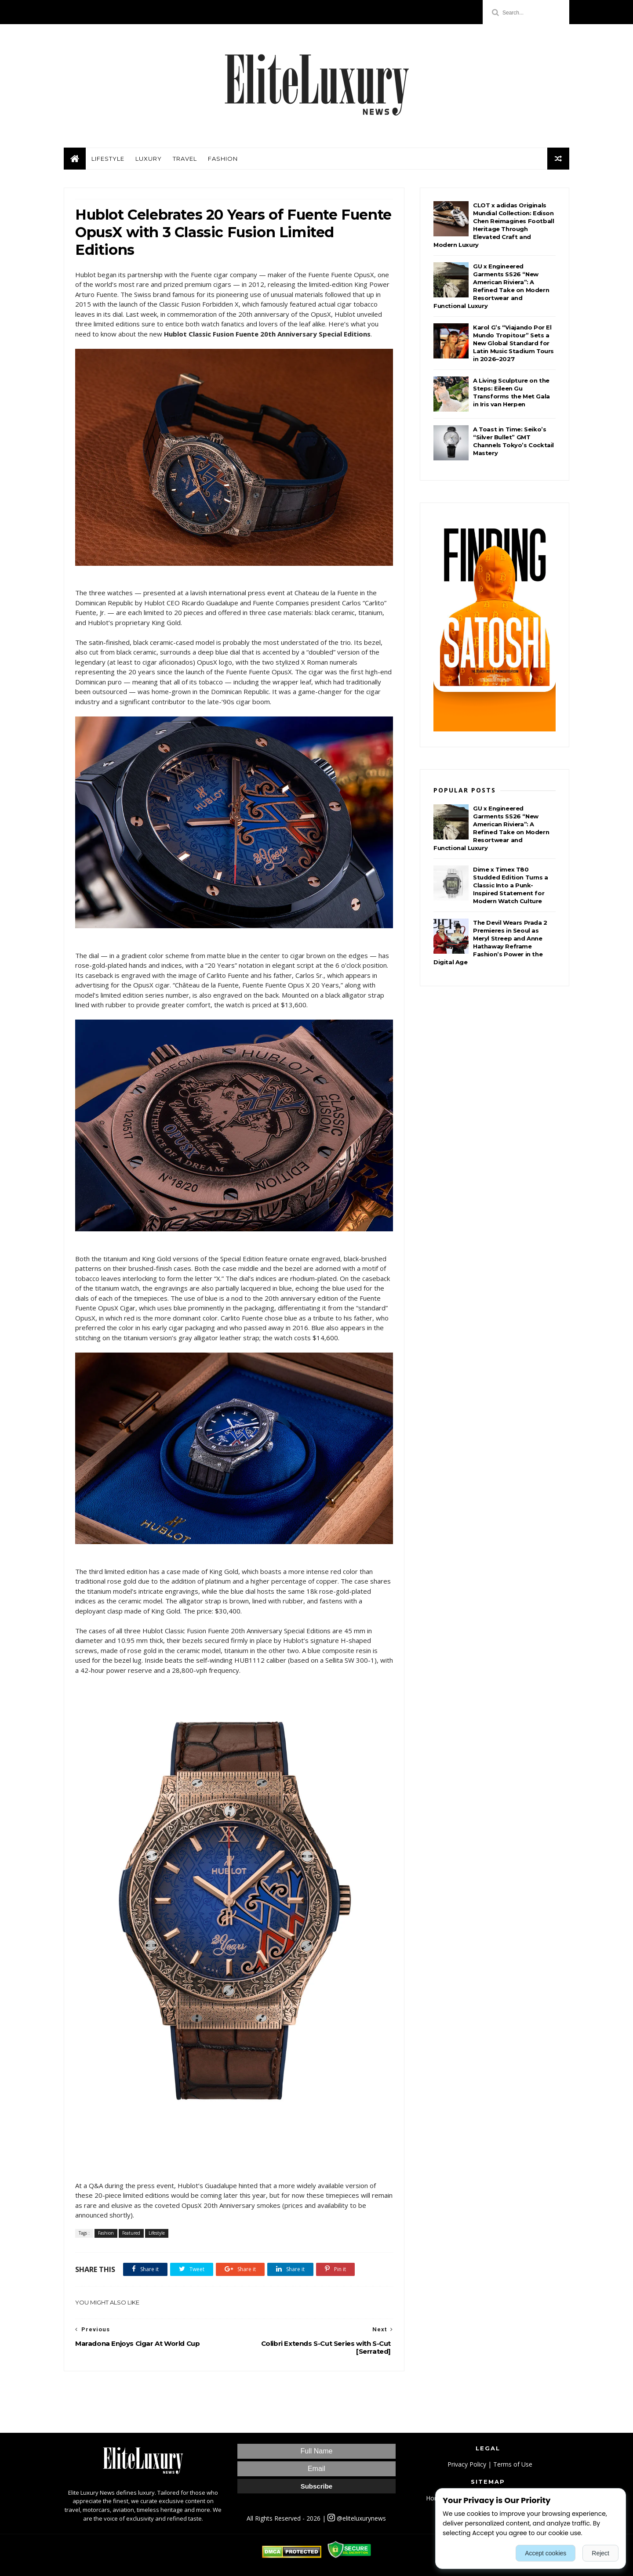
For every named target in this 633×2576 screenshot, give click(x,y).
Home (435, 2498)
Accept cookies (545, 2553)
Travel (185, 158)
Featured (131, 2233)
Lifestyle (107, 158)
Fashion (223, 158)
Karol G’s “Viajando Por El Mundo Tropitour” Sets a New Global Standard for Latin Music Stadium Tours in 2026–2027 (513, 343)
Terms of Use (512, 2464)
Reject (600, 2553)
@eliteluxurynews (356, 2518)
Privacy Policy (466, 2464)
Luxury (148, 158)
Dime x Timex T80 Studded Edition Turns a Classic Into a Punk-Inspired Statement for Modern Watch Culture (510, 885)
